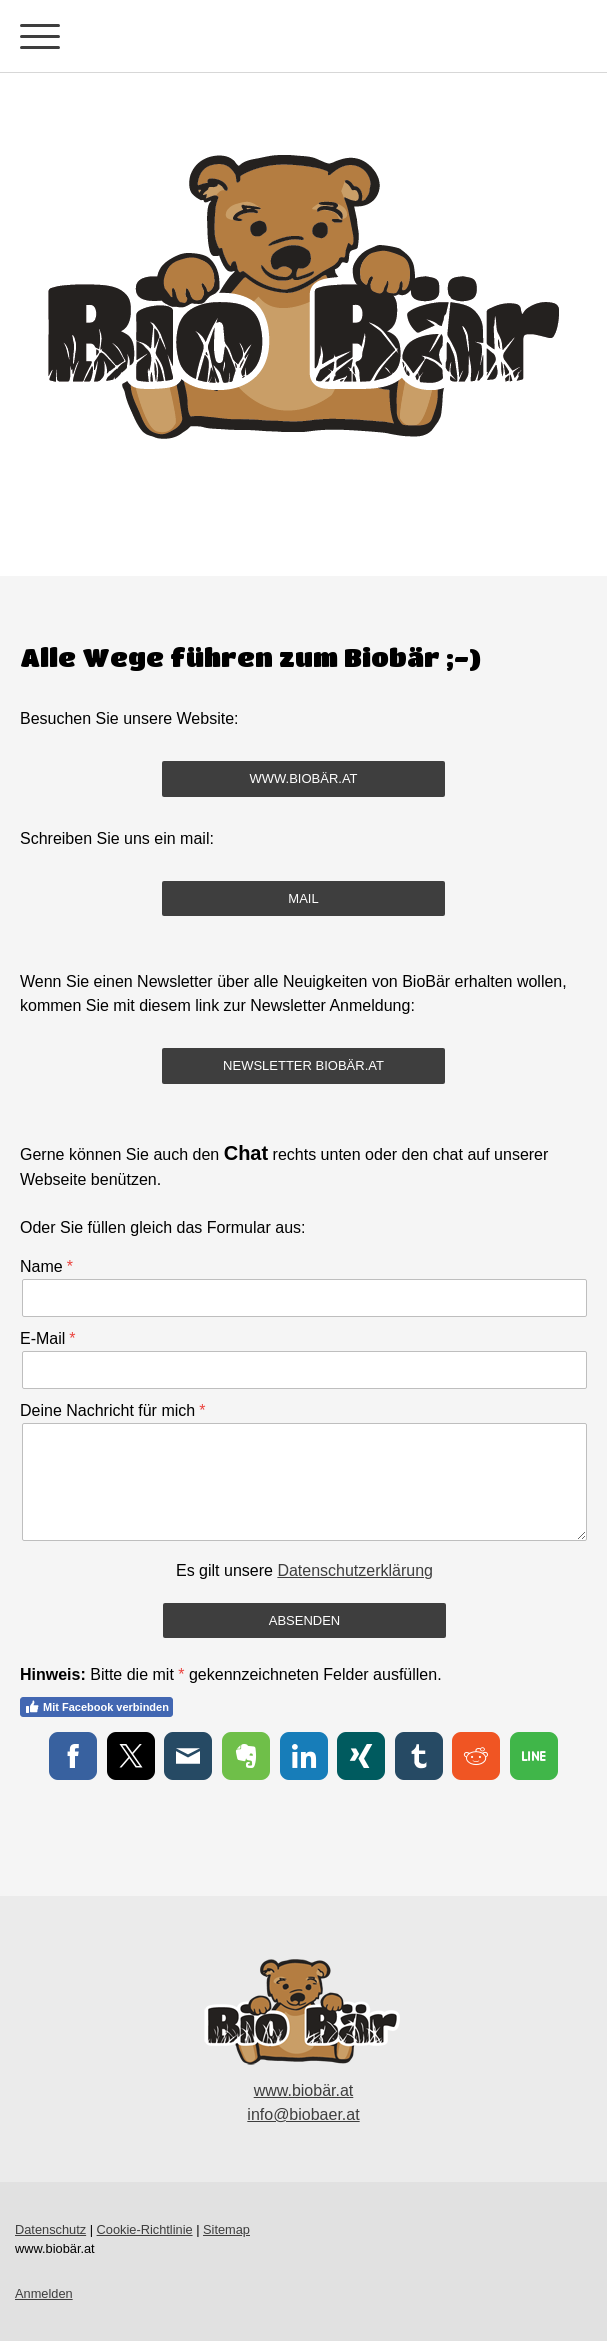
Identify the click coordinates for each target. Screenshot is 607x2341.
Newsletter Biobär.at (303, 1065)
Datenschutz (50, 2229)
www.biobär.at (303, 778)
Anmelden (44, 2293)
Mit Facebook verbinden (96, 1707)
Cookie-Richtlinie (145, 2229)
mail (303, 898)
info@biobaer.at (303, 2114)
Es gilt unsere (304, 1570)
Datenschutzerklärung (355, 1570)
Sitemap (226, 2229)
